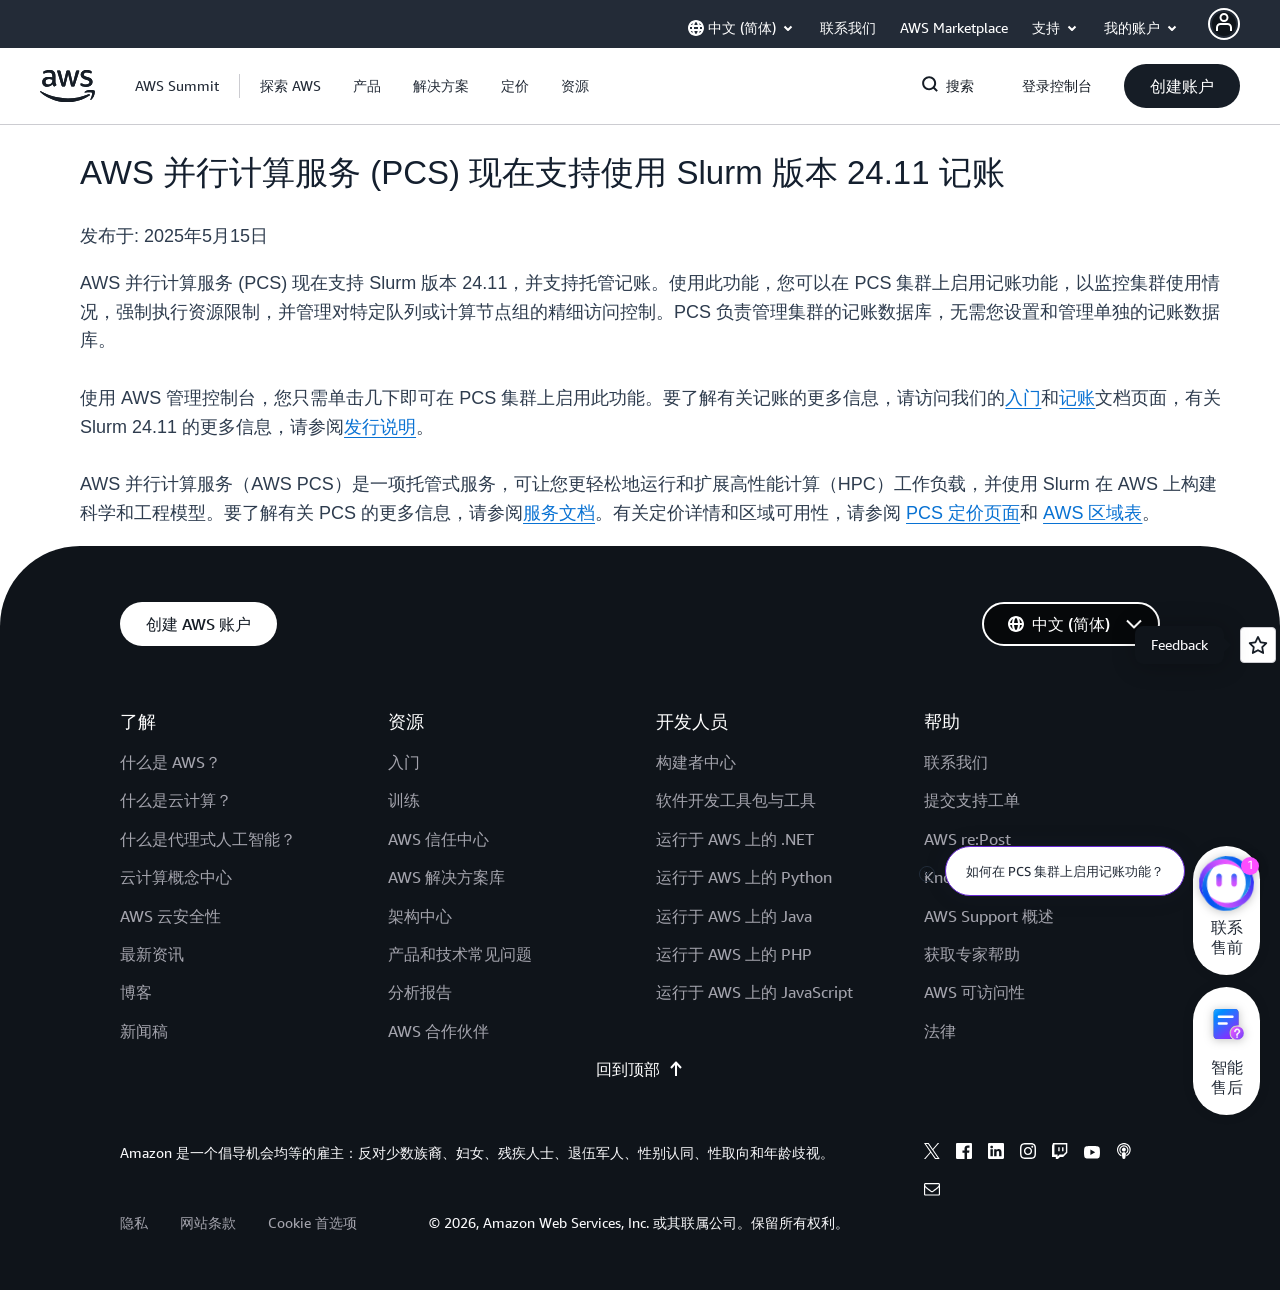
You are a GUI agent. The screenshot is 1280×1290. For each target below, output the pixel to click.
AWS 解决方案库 (446, 877)
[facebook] (964, 1154)
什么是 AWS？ (170, 762)
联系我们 (956, 762)
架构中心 (420, 916)
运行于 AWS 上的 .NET (735, 839)
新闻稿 (144, 1031)
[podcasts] (1124, 1154)
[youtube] (1092, 1154)
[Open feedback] (1258, 645)
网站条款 (208, 1222)
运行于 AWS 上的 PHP (734, 954)
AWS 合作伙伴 (438, 1031)
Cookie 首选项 (312, 1222)
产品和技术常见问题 (460, 954)
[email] (932, 1192)
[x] (932, 1154)
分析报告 (420, 992)
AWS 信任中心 (438, 839)
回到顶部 (640, 1069)
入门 (1023, 398)
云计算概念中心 (176, 877)
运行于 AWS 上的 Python (744, 877)
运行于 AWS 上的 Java (734, 916)
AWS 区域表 (1092, 513)
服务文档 (559, 513)
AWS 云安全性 (170, 916)
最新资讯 (152, 954)
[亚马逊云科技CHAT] (1226, 886)
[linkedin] (996, 1154)
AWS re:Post (967, 839)
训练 (404, 800)
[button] (290, 86)
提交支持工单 (972, 800)
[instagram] (1028, 1154)
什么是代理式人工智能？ (208, 839)
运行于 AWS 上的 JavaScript (754, 992)
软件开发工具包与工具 (736, 800)
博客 (136, 992)
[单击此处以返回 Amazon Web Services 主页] (67, 97)
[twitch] (1060, 1154)
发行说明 (380, 427)
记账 (1077, 398)
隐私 (134, 1222)
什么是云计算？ (176, 800)
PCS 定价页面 (963, 513)
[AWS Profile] (1224, 24)
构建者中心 (696, 762)
